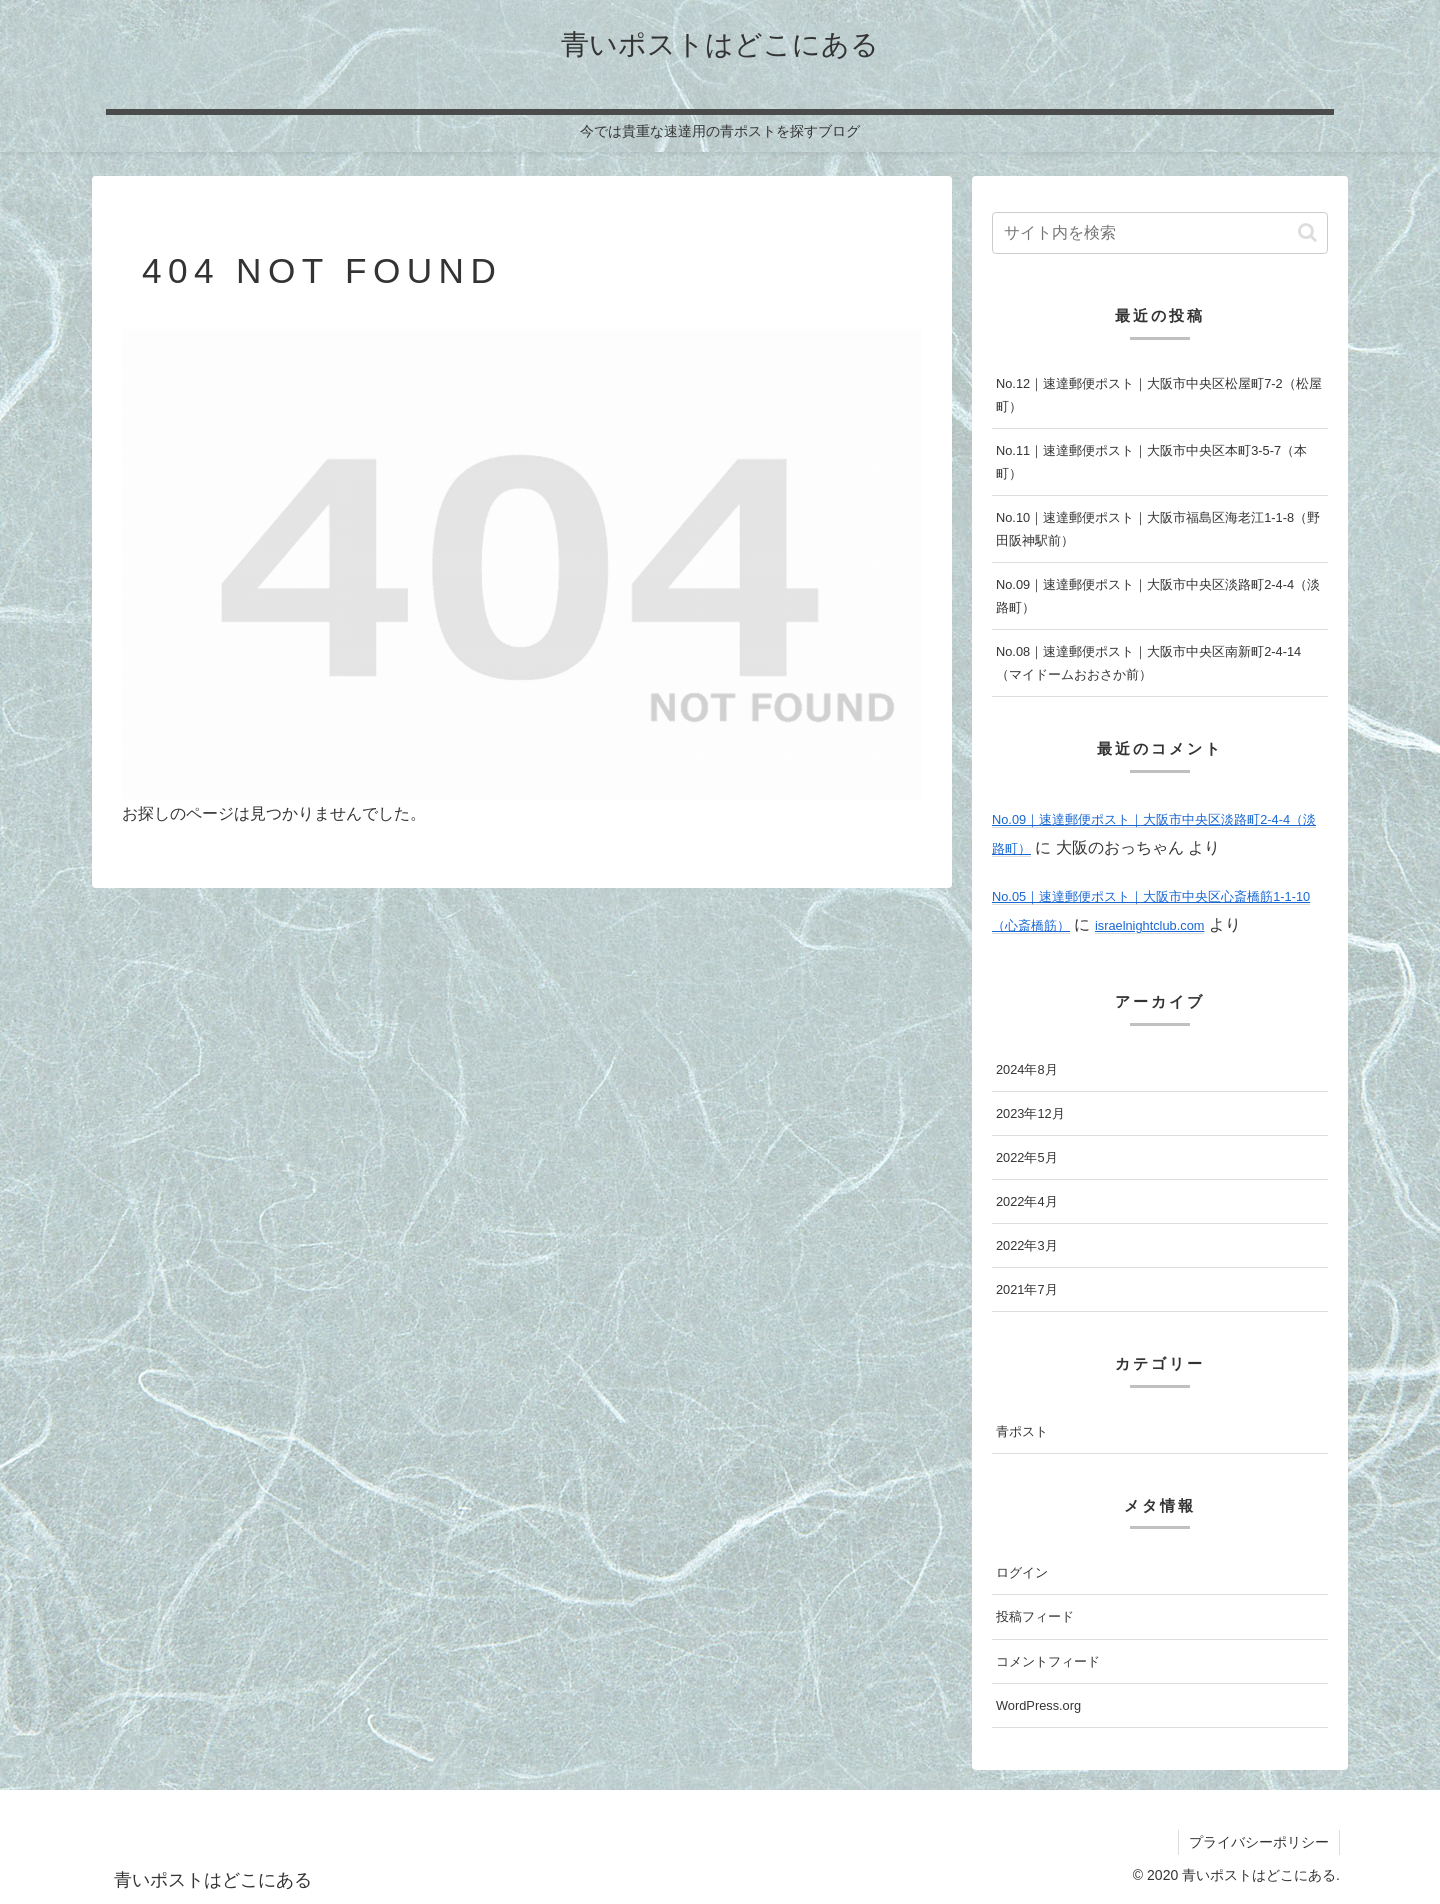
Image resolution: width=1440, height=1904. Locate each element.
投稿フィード (1035, 1616)
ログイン (1022, 1572)
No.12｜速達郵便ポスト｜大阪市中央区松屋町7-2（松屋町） (1159, 395)
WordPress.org (1038, 1705)
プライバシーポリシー (1259, 1842)
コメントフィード (1048, 1661)
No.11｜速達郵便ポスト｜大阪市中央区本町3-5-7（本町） (1151, 462)
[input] (1160, 233)
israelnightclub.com (1150, 925)
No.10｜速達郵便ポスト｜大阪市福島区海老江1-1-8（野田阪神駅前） (1158, 529)
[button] (1307, 232)
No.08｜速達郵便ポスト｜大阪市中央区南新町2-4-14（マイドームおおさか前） (1148, 663)
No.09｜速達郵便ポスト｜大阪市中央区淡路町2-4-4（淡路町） (1158, 596)
